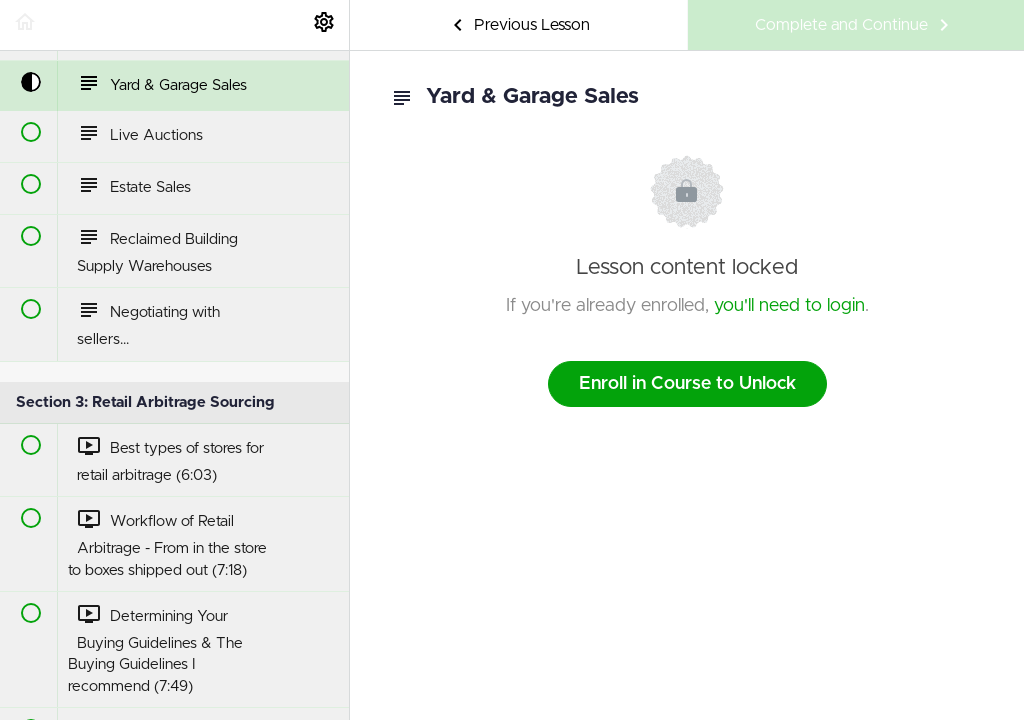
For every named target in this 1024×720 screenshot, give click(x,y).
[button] (25, 25)
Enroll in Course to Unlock (687, 384)
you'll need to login (789, 306)
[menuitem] (324, 25)
